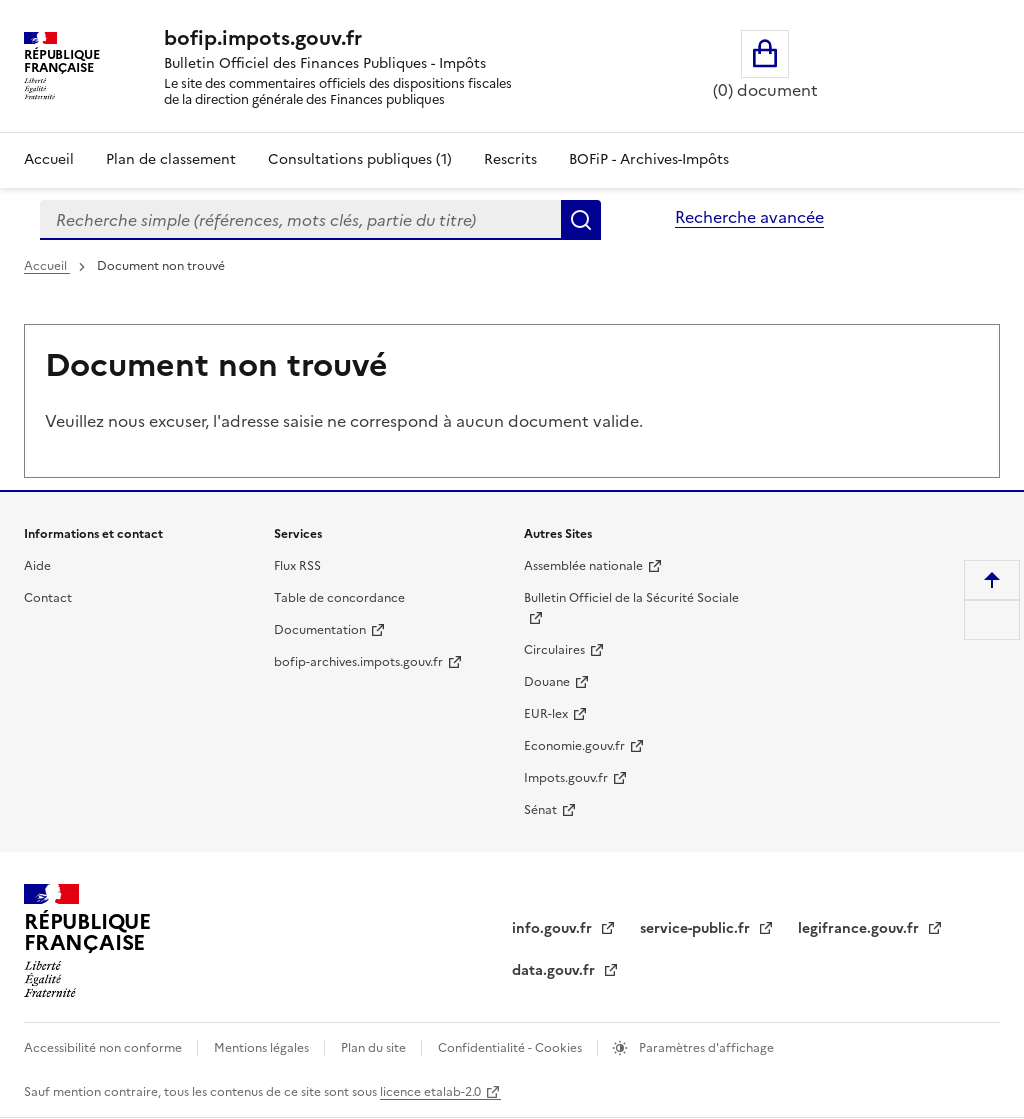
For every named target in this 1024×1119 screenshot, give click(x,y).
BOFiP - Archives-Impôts (649, 159)
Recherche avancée (749, 217)
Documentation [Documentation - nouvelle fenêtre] (320, 630)
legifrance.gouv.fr (860, 928)
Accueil (49, 159)
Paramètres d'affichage (705, 1048)
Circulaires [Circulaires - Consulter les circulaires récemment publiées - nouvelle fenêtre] (554, 650)
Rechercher (581, 220)
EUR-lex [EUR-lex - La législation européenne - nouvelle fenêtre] (546, 714)
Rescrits (510, 159)
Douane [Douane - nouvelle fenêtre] (547, 682)
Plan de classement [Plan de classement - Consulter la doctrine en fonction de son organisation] (171, 159)
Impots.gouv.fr (566, 778)
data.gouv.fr (555, 970)
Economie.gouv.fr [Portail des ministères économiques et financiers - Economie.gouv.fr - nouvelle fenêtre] (574, 746)
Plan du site (375, 1048)
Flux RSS (297, 566)
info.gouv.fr (554, 928)
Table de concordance (339, 598)
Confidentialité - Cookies (511, 1048)
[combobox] (300, 220)
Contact (48, 598)
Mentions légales (263, 1048)
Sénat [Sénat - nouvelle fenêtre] (540, 810)
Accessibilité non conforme (104, 1048)
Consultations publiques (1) (360, 159)
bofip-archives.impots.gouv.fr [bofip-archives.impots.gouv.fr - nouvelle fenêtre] (358, 662)
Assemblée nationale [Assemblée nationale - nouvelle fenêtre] (583, 566)
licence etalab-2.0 (430, 1092)
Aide (37, 566)
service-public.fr (697, 928)
